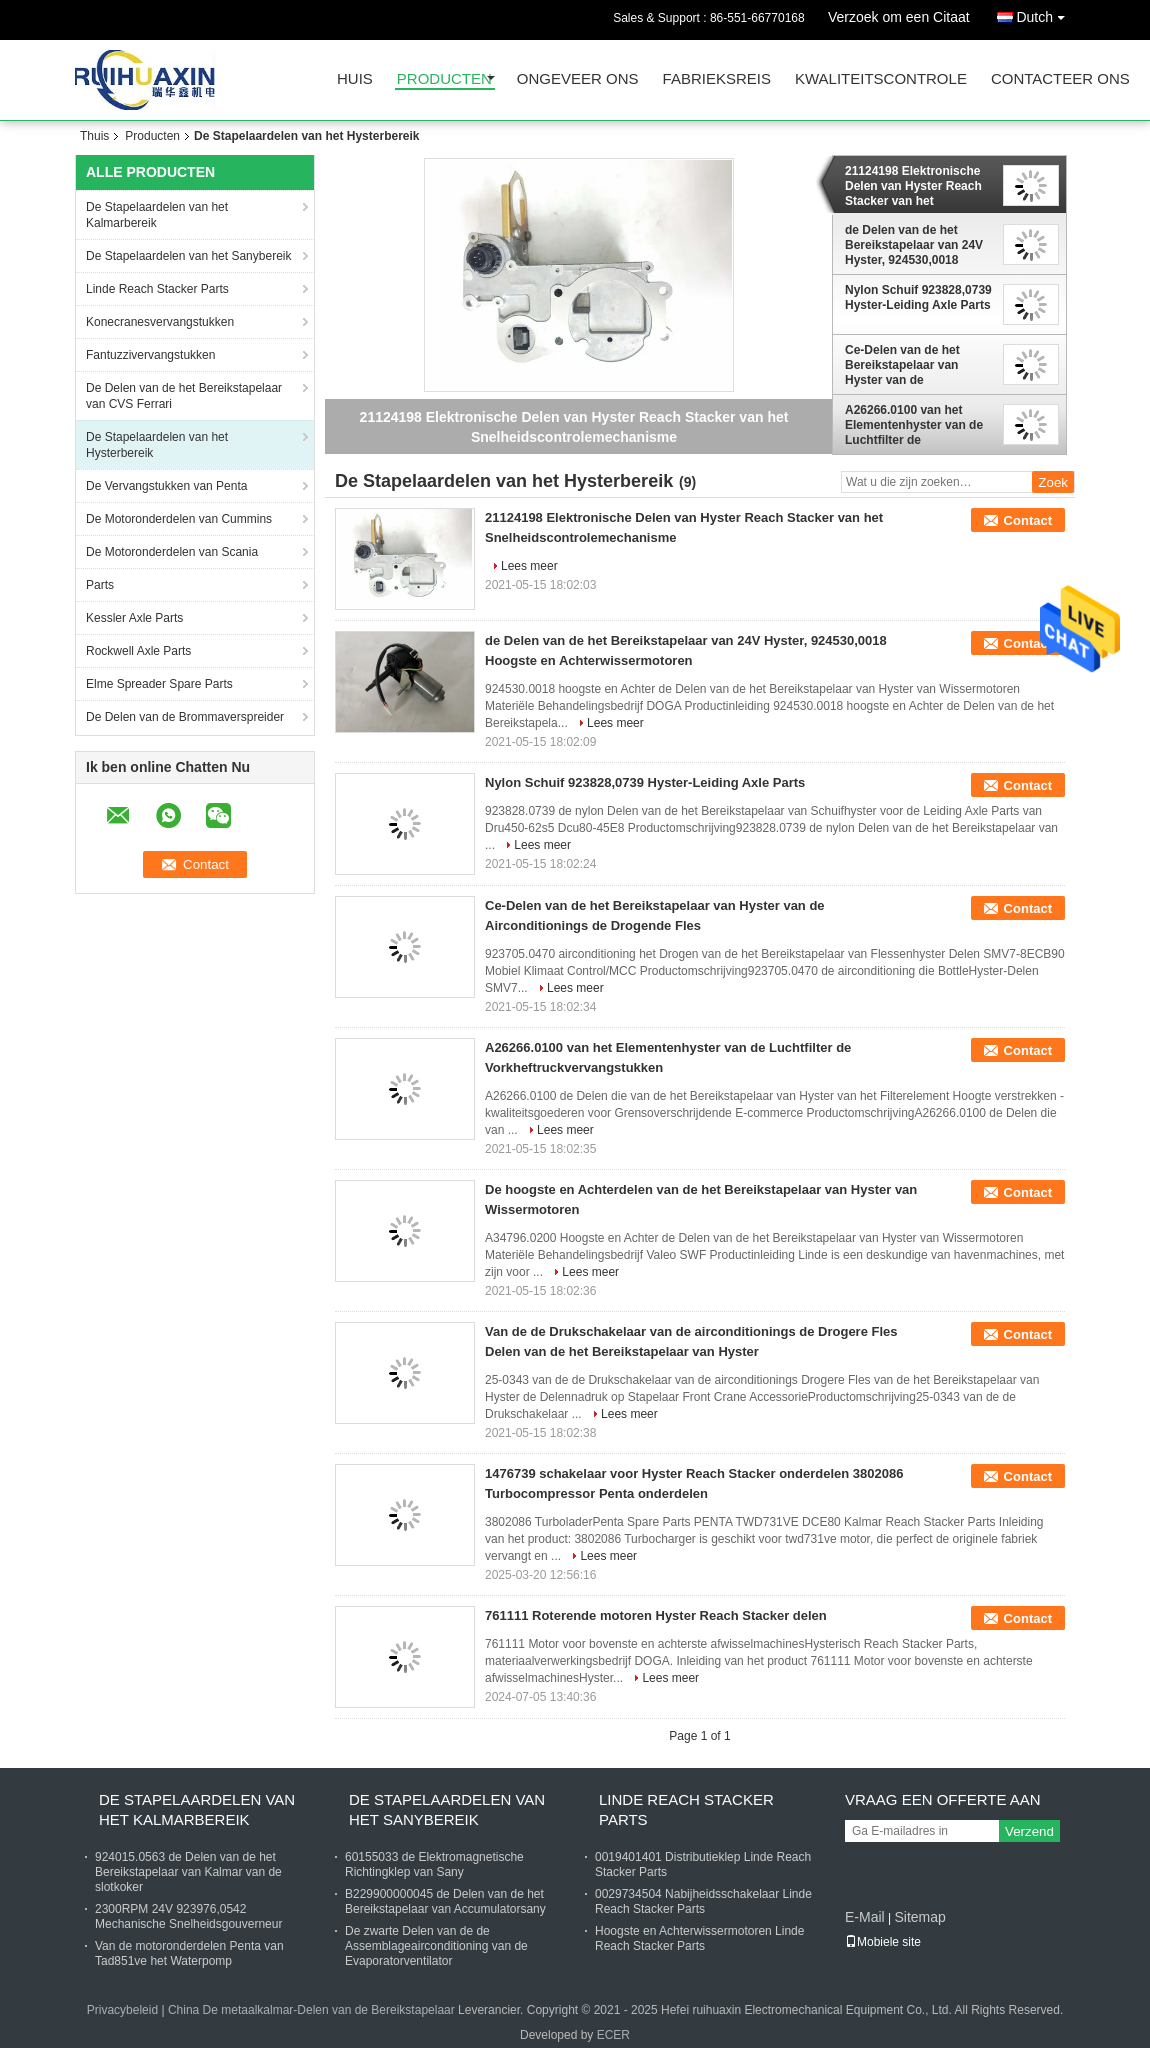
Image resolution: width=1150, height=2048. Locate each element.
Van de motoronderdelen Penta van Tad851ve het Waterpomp (189, 1953)
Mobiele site (883, 1942)
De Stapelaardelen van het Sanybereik (188, 256)
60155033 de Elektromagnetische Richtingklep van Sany (434, 1864)
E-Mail (865, 1917)
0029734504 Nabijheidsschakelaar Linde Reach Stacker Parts (703, 1901)
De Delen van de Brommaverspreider (185, 717)
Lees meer (529, 566)
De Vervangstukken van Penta (166, 486)
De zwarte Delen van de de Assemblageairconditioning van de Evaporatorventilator (436, 1946)
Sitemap (919, 1917)
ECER (613, 2035)
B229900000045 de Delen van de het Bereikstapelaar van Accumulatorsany (445, 1901)
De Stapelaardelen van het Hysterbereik (157, 445)
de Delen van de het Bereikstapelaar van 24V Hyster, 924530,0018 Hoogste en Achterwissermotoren (914, 245)
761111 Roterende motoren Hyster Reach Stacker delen (656, 1615)
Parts (100, 585)
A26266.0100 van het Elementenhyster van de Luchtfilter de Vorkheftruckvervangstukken (920, 425)
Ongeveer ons (578, 79)
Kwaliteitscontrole (881, 79)
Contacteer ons (1060, 79)
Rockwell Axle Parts (138, 651)
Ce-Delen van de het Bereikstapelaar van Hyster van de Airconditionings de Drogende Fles (902, 365)
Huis (355, 79)
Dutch (1045, 13)
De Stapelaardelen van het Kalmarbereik (157, 215)
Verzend (1029, 1831)
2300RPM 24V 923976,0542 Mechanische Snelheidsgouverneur (188, 1916)
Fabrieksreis (717, 79)
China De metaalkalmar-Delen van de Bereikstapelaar (311, 2010)
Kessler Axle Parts (134, 618)
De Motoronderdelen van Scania (172, 552)
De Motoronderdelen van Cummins (179, 519)
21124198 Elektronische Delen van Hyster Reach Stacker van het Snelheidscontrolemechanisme (920, 186)
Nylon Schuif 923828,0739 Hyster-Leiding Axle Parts (918, 297)
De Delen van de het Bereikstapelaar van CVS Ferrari (184, 396)
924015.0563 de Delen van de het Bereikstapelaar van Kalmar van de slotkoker (188, 1872)
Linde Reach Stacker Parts (157, 289)
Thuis (94, 136)
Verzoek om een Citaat (899, 17)
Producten (444, 79)
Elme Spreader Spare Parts (159, 684)
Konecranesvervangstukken (160, 322)
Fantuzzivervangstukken (150, 355)
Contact (1028, 520)
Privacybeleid (122, 2010)
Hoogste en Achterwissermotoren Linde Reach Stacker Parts (699, 1938)
